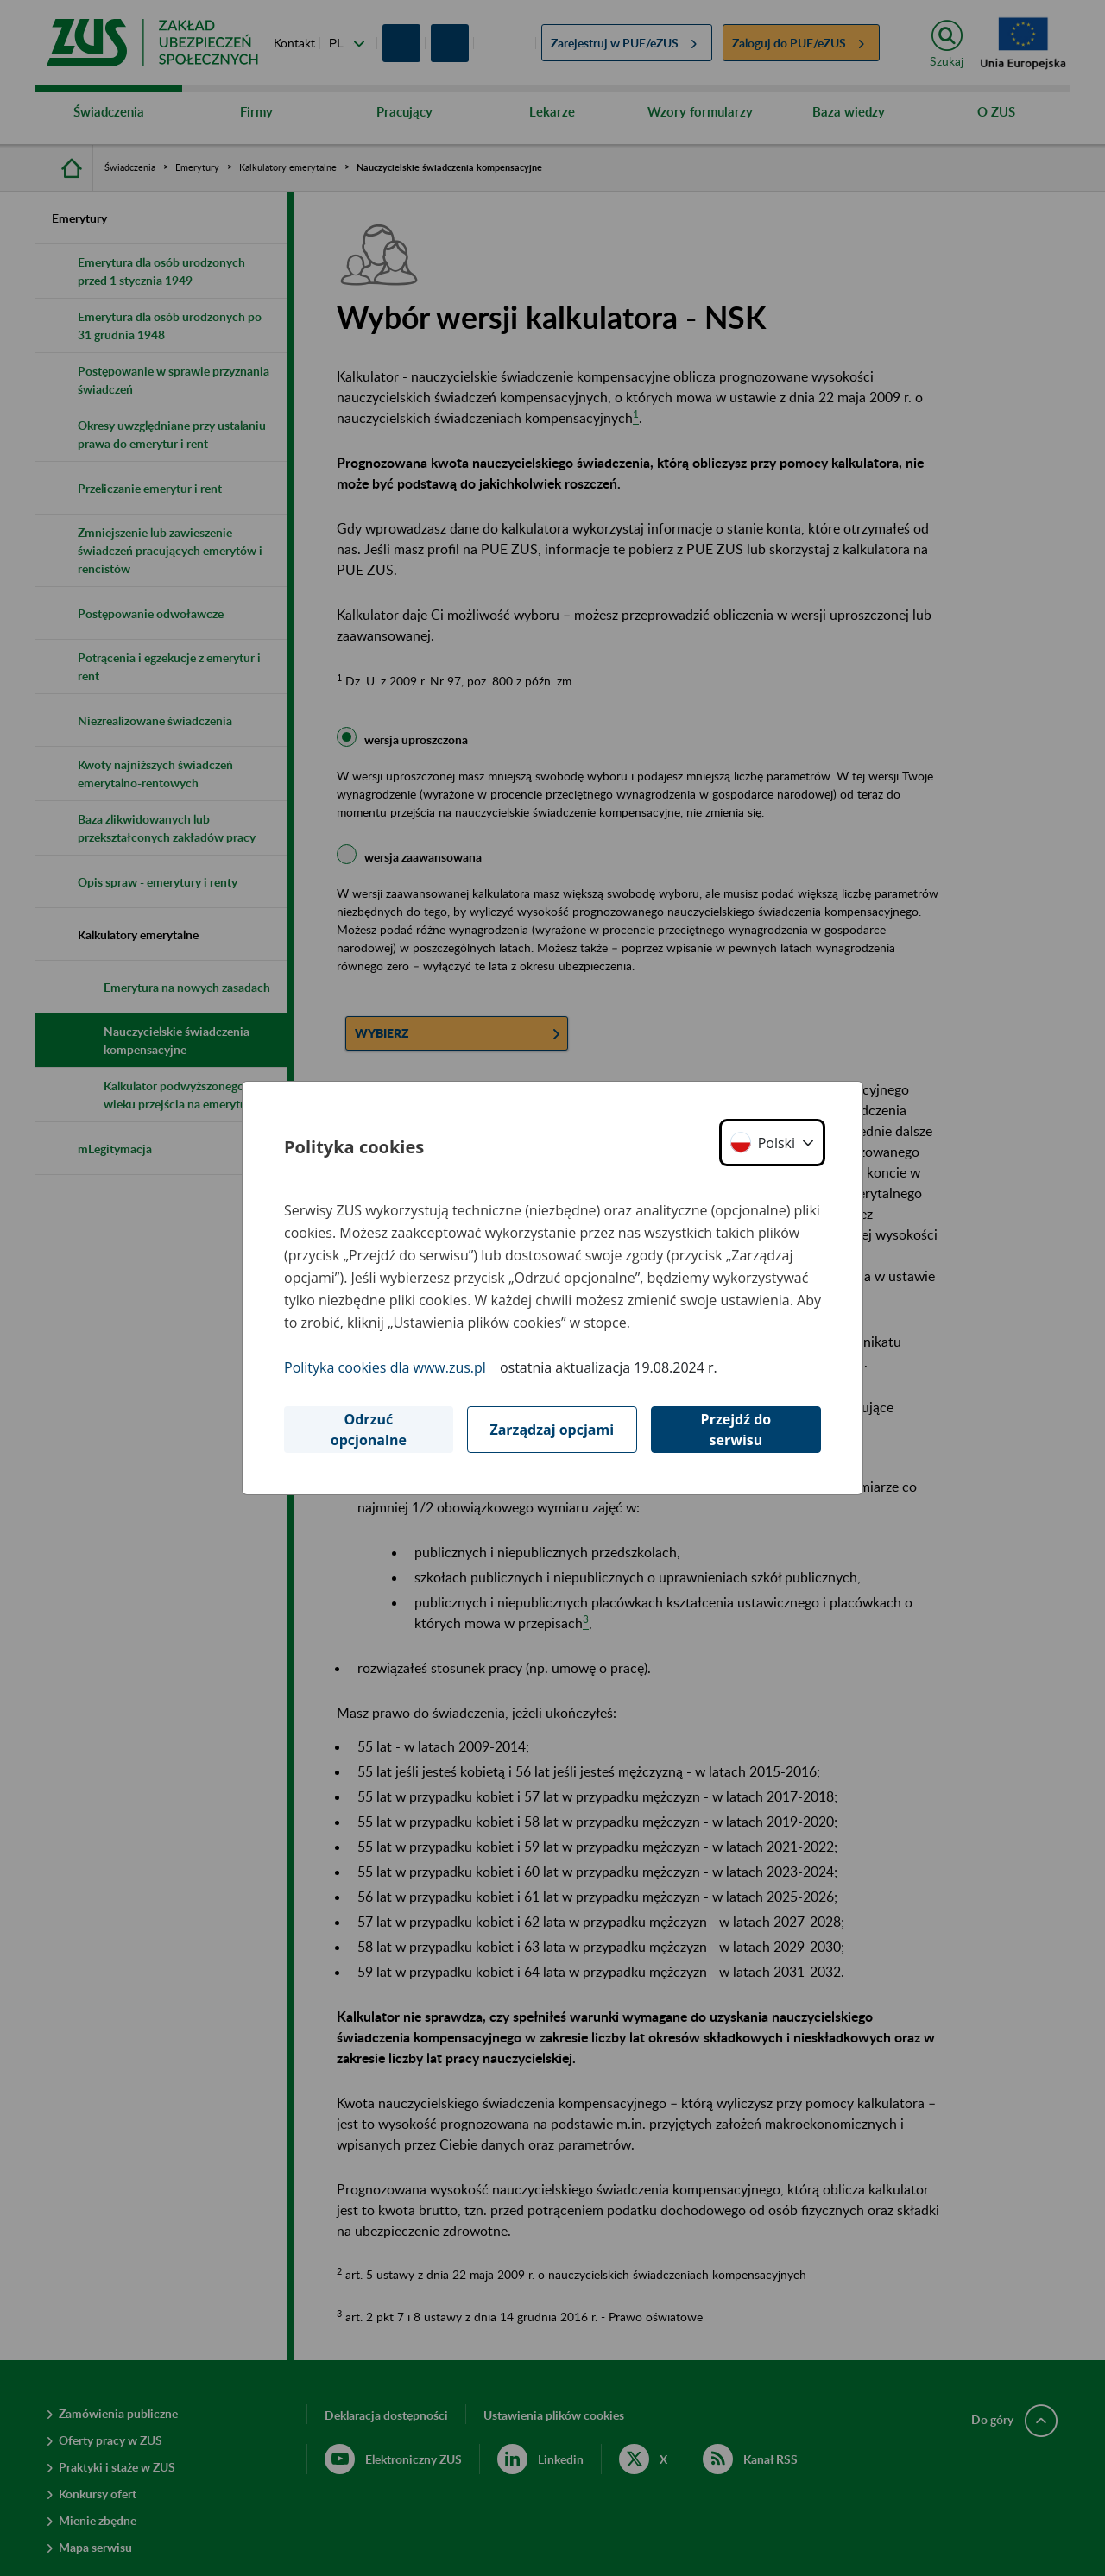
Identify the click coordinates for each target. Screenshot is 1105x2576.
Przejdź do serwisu (736, 1429)
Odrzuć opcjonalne (369, 1429)
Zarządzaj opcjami (551, 1429)
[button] (772, 1142)
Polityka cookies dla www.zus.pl (385, 1367)
